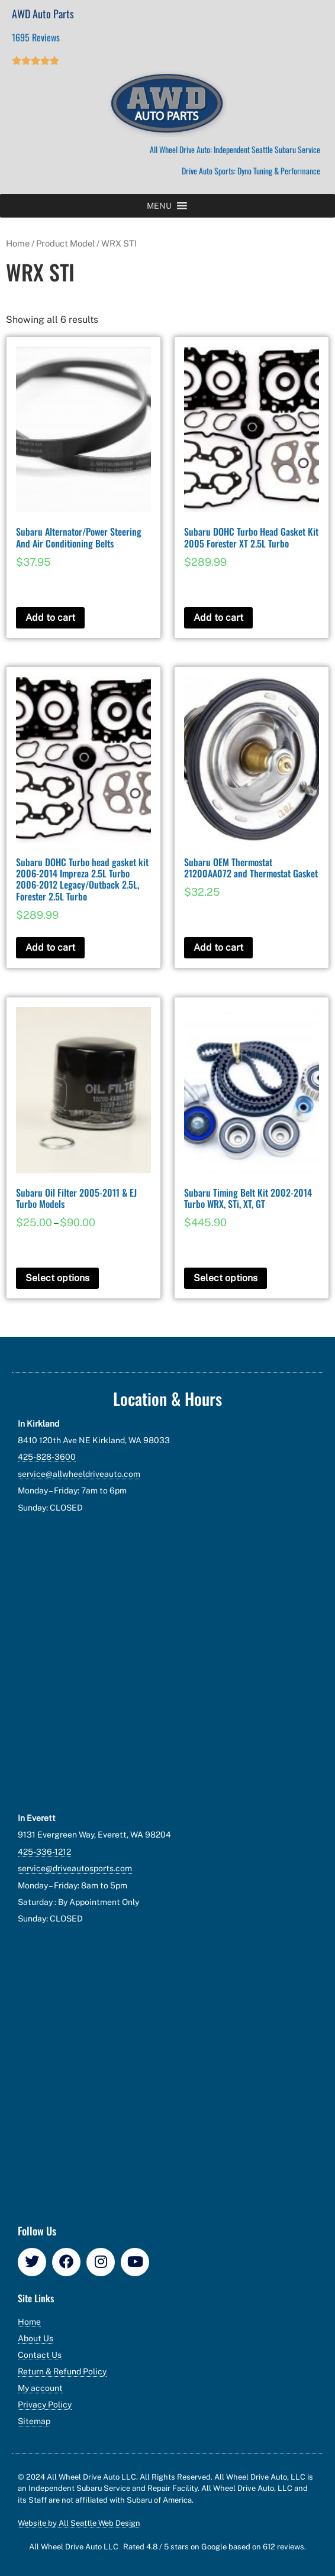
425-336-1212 (44, 1851)
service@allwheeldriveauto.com (79, 1474)
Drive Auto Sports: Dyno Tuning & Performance (251, 170)
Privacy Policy (45, 2404)
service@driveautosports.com (75, 1868)
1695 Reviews (36, 37)
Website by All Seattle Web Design (79, 2523)
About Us (35, 2338)
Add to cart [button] (50, 617)
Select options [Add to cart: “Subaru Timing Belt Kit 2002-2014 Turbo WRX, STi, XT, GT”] (225, 1278)
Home (18, 243)
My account (40, 2388)
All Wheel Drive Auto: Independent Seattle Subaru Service (235, 149)
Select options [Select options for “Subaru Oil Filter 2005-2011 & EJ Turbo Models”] (57, 1278)
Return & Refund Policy (62, 2371)
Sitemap (34, 2421)
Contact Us (40, 2355)
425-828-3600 (47, 1457)
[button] (159, 206)
